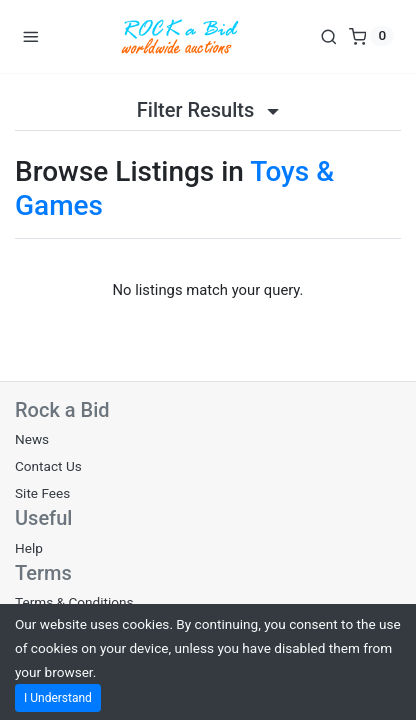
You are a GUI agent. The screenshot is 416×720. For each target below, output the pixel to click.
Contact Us (48, 466)
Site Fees (42, 493)
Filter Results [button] (208, 110)
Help (29, 548)
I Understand (58, 698)
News (32, 439)
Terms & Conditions (74, 602)
